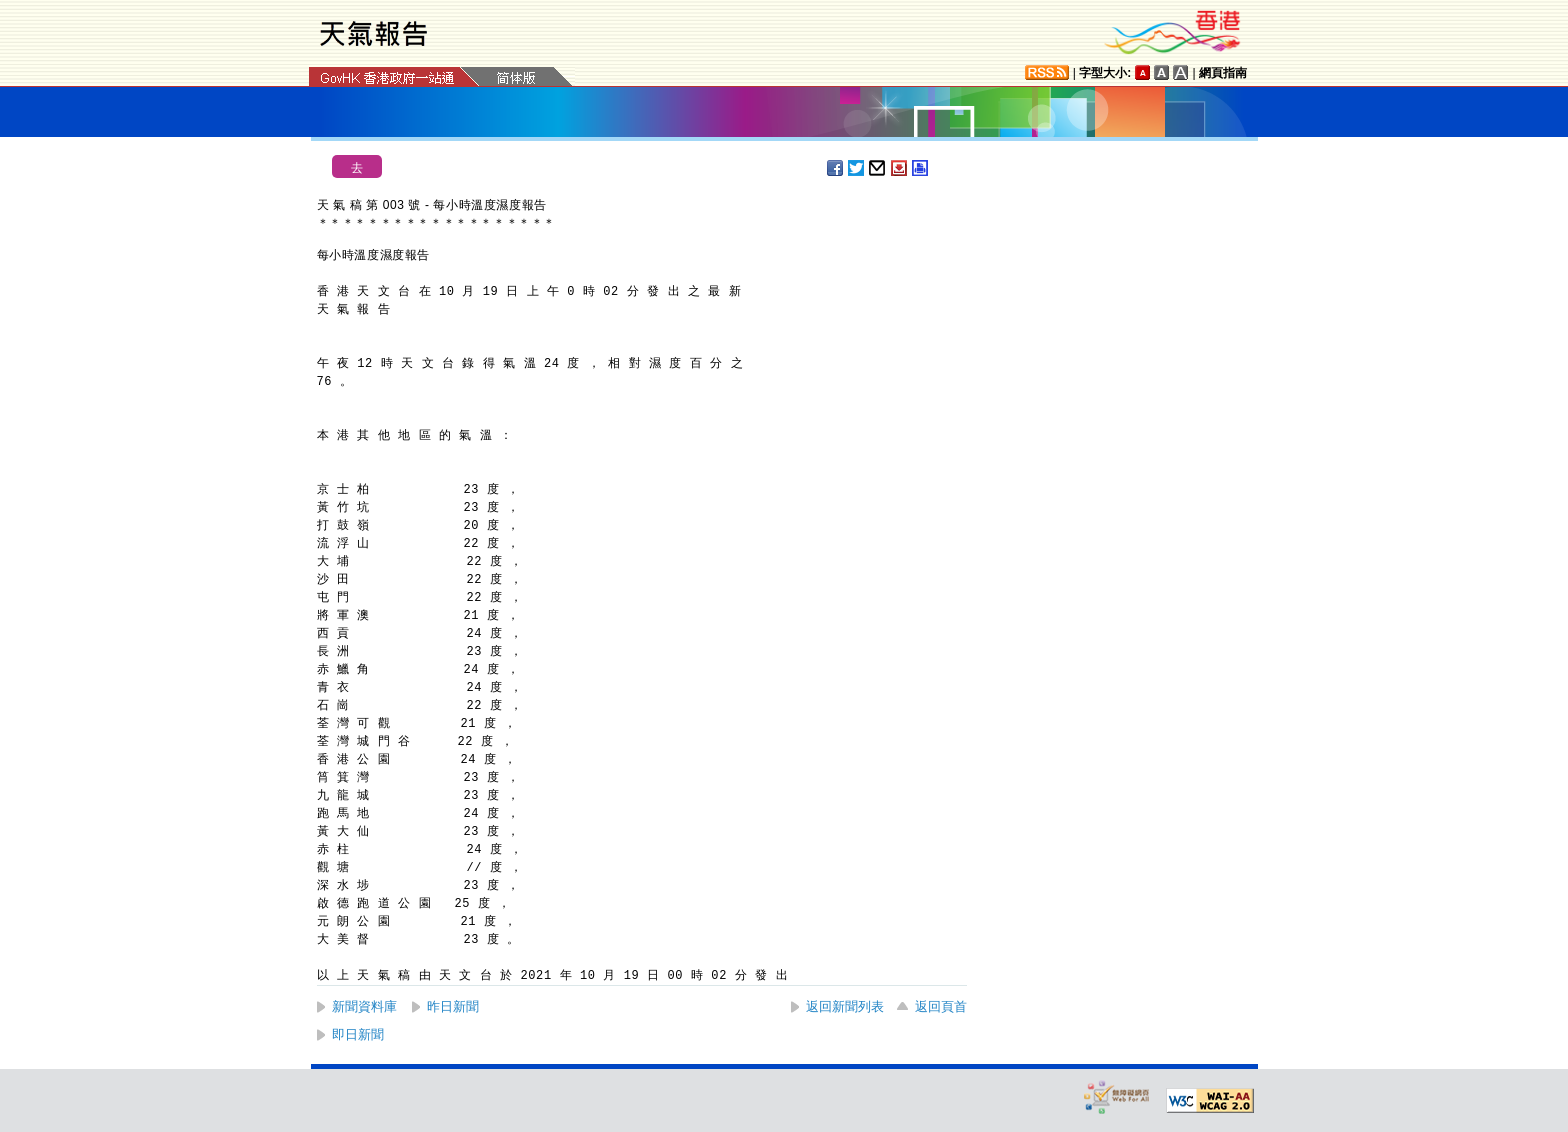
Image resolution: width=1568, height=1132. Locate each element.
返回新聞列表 (845, 1006)
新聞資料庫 (364, 1006)
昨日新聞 (453, 1006)
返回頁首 (941, 1006)
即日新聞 (358, 1034)
